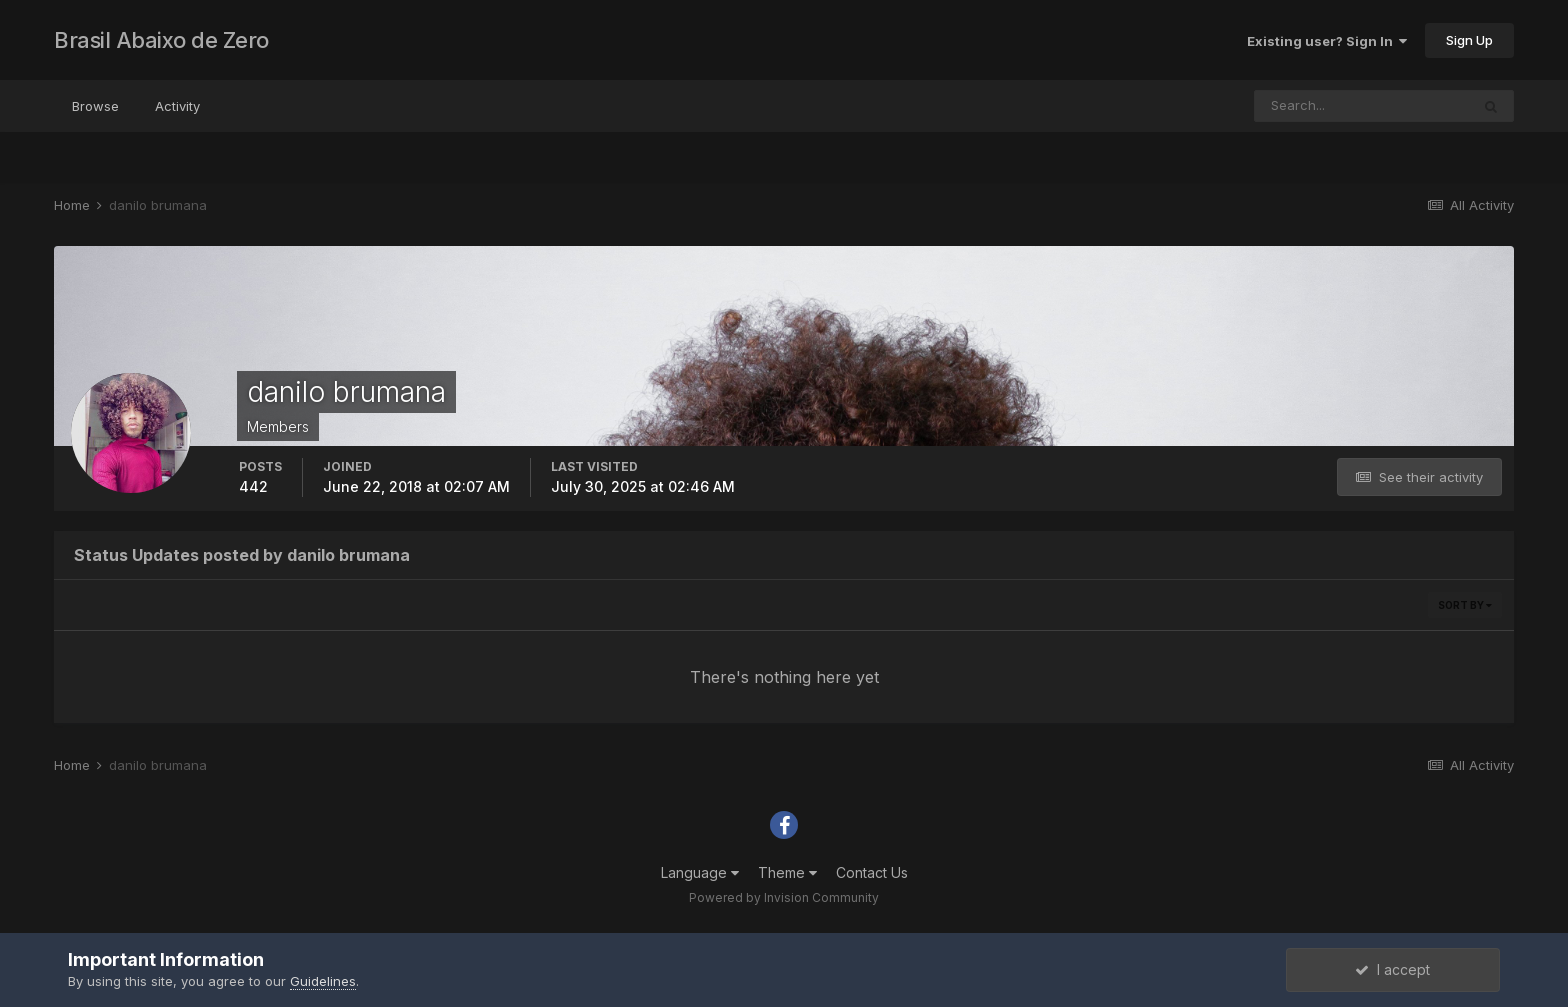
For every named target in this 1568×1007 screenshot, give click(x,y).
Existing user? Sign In (1327, 41)
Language (700, 872)
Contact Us (872, 872)
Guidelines (323, 981)
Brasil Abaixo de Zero (161, 40)
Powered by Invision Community (784, 897)
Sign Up (1469, 40)
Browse (95, 106)
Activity (177, 106)
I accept (1392, 969)
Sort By (1465, 605)
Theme (787, 872)
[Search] (1362, 106)
